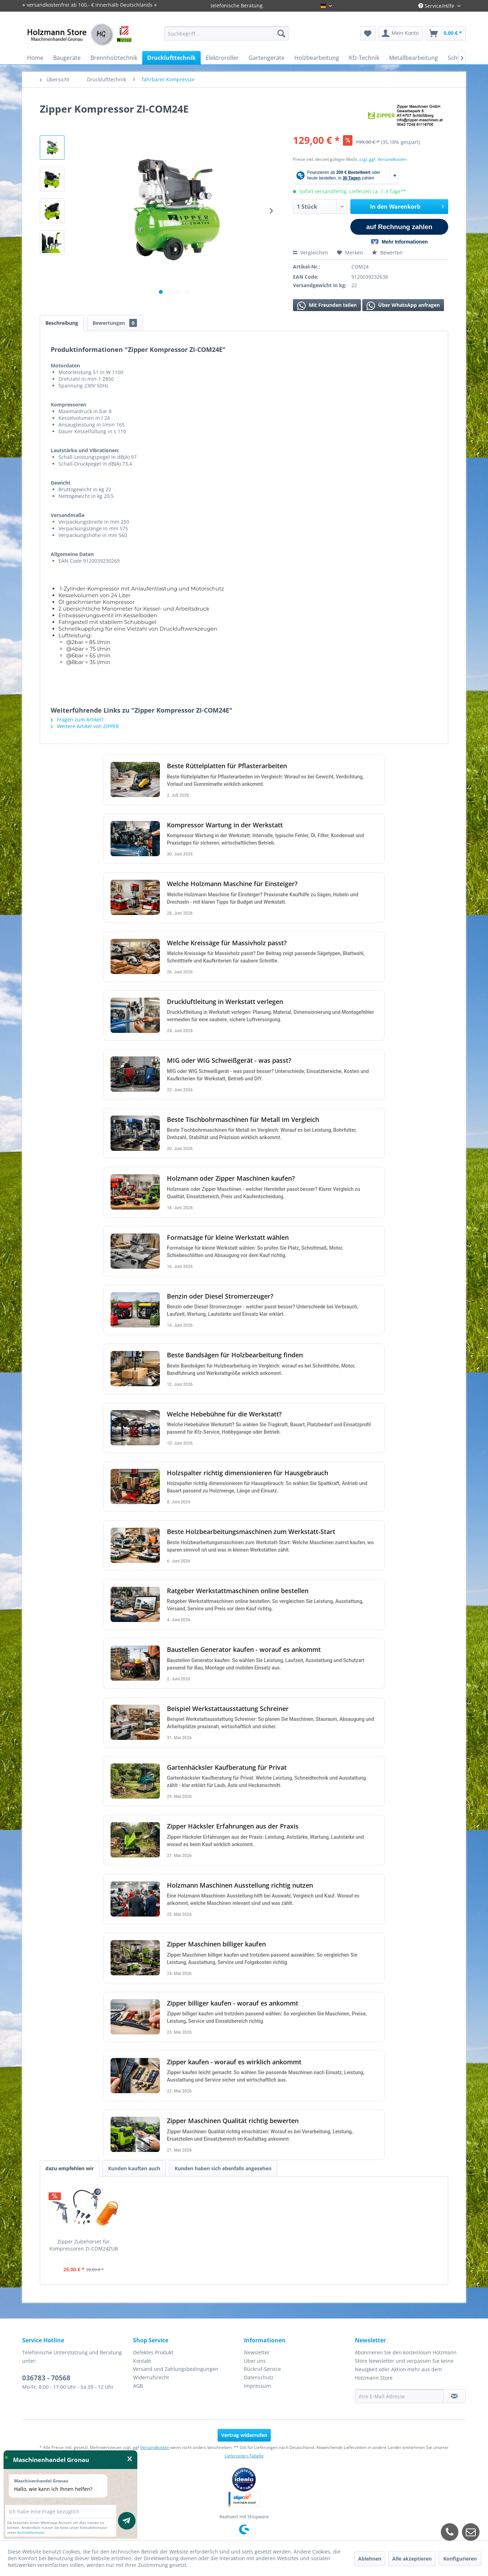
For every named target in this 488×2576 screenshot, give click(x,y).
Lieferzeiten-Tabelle (244, 2456)
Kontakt (142, 2360)
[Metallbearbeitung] (413, 57)
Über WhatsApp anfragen (403, 306)
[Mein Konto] (400, 33)
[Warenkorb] (446, 33)
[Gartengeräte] (266, 57)
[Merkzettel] (367, 33)
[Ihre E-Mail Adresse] (399, 2396)
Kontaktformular (31, 2532)
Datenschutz (259, 2377)
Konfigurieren (460, 2558)
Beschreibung (61, 323)
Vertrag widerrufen (244, 2435)
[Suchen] (281, 33)
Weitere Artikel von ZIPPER (85, 726)
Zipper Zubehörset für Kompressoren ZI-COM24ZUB (83, 2245)
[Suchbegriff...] (226, 33)
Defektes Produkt (153, 2352)
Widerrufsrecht (151, 2377)
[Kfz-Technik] (364, 57)
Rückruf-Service (262, 2369)
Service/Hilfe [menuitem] (437, 5)
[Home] (35, 57)
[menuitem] (226, 33)
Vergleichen (310, 252)
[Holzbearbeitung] (316, 57)
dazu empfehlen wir (69, 2168)
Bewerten (387, 252)
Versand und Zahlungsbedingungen (175, 2369)
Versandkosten (154, 2447)
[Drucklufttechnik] (171, 57)
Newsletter (257, 2352)
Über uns (255, 2360)
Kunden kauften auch (134, 2168)
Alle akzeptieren (412, 2558)
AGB (138, 2385)
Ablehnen (369, 2558)
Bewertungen (115, 323)
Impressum (257, 2385)
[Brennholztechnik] (114, 57)
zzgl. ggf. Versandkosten (383, 159)
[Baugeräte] (67, 57)
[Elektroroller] (222, 57)
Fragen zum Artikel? (77, 719)
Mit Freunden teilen (327, 306)
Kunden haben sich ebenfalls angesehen (223, 2168)
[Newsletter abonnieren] (454, 2396)
